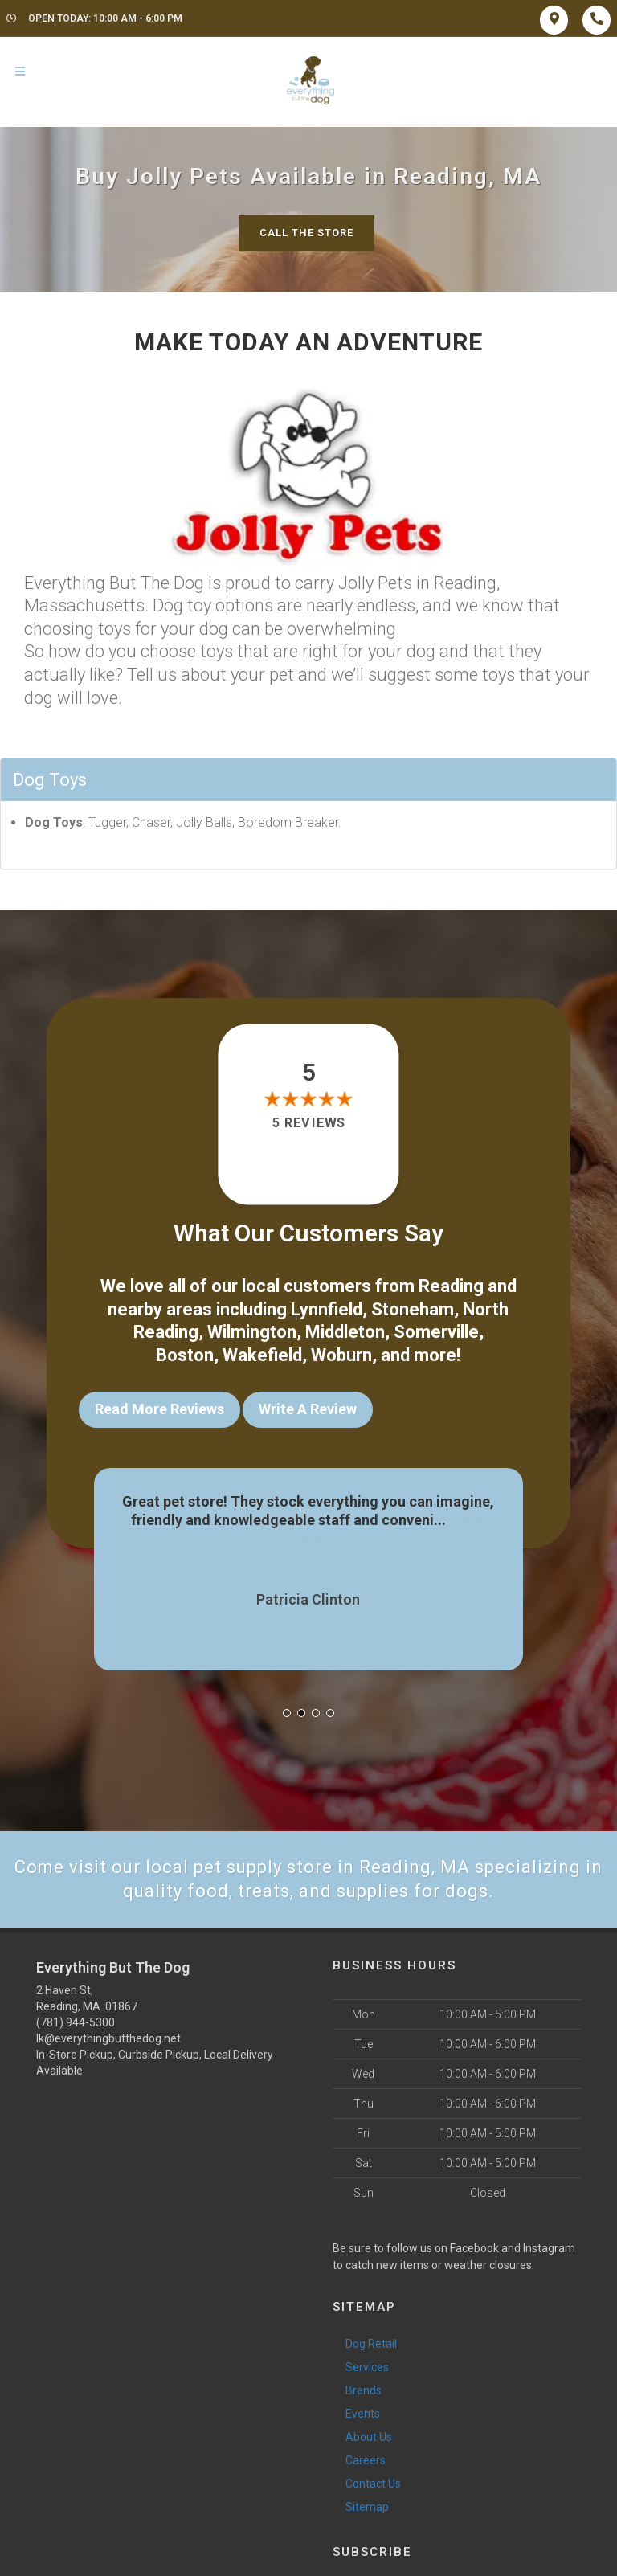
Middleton (345, 1332)
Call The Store (306, 233)
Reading (451, 1286)
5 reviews (308, 1123)
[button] (287, 1713)
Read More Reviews (159, 1408)
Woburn (341, 1355)
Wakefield (262, 1355)
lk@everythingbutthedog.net (108, 2038)
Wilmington (251, 1332)
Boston (185, 1355)
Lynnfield (326, 1309)
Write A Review (308, 1408)
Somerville (436, 1332)
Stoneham (412, 1309)
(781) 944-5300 (75, 2022)
